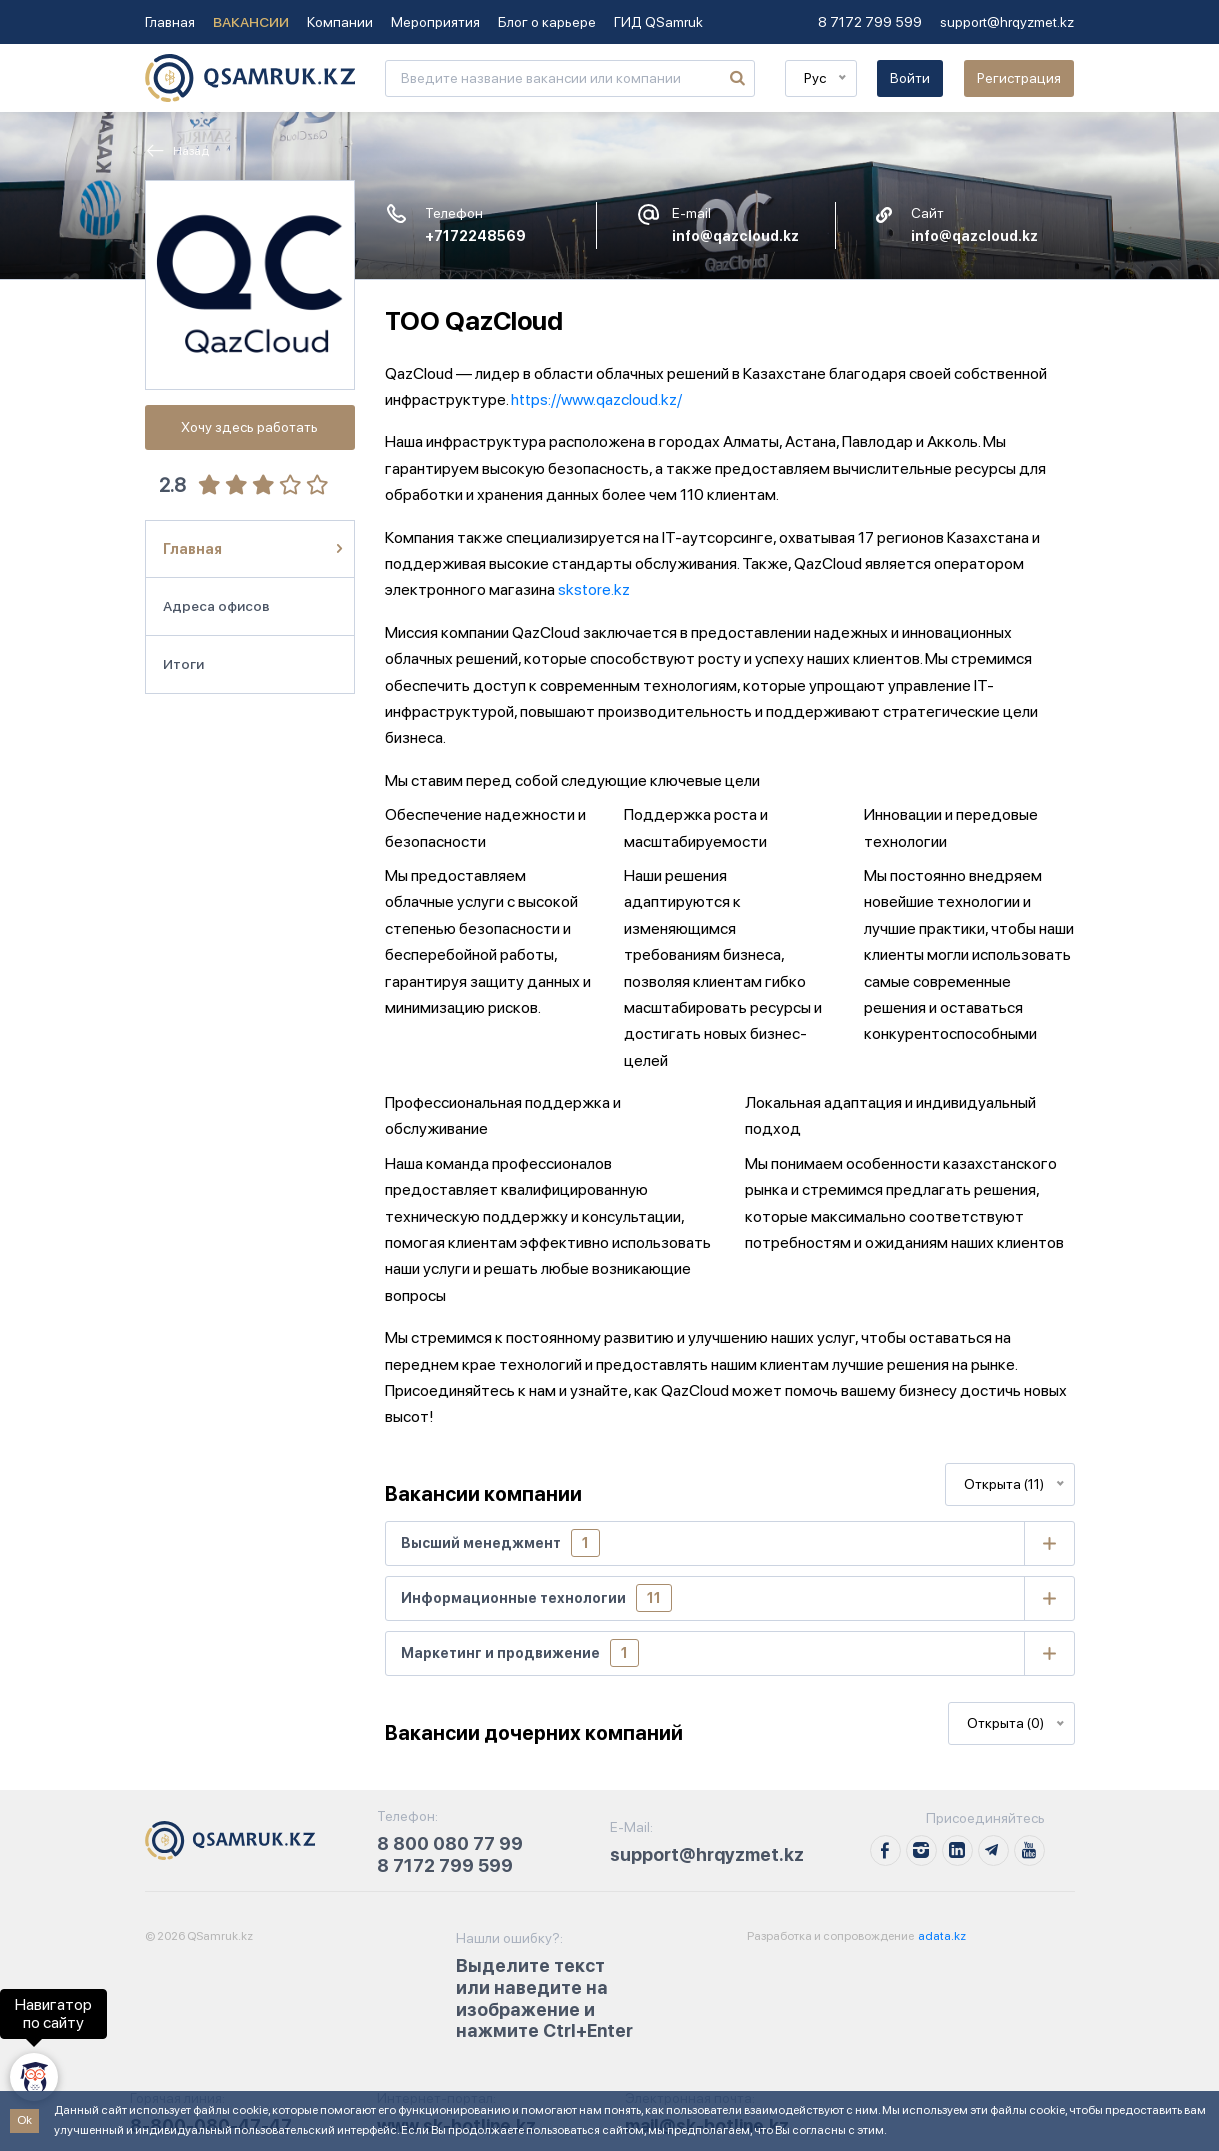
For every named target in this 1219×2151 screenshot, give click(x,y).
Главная (170, 22)
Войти (910, 78)
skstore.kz (594, 589)
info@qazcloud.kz (735, 236)
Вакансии (251, 22)
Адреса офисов (216, 606)
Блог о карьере (547, 22)
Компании (340, 22)
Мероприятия (435, 22)
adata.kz (941, 1936)
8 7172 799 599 (870, 22)
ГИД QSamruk (658, 22)
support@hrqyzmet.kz (1007, 22)
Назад (177, 151)
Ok (24, 2120)
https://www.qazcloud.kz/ (596, 399)
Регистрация (1019, 78)
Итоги (183, 664)
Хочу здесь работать (249, 427)
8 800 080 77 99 (450, 1843)
